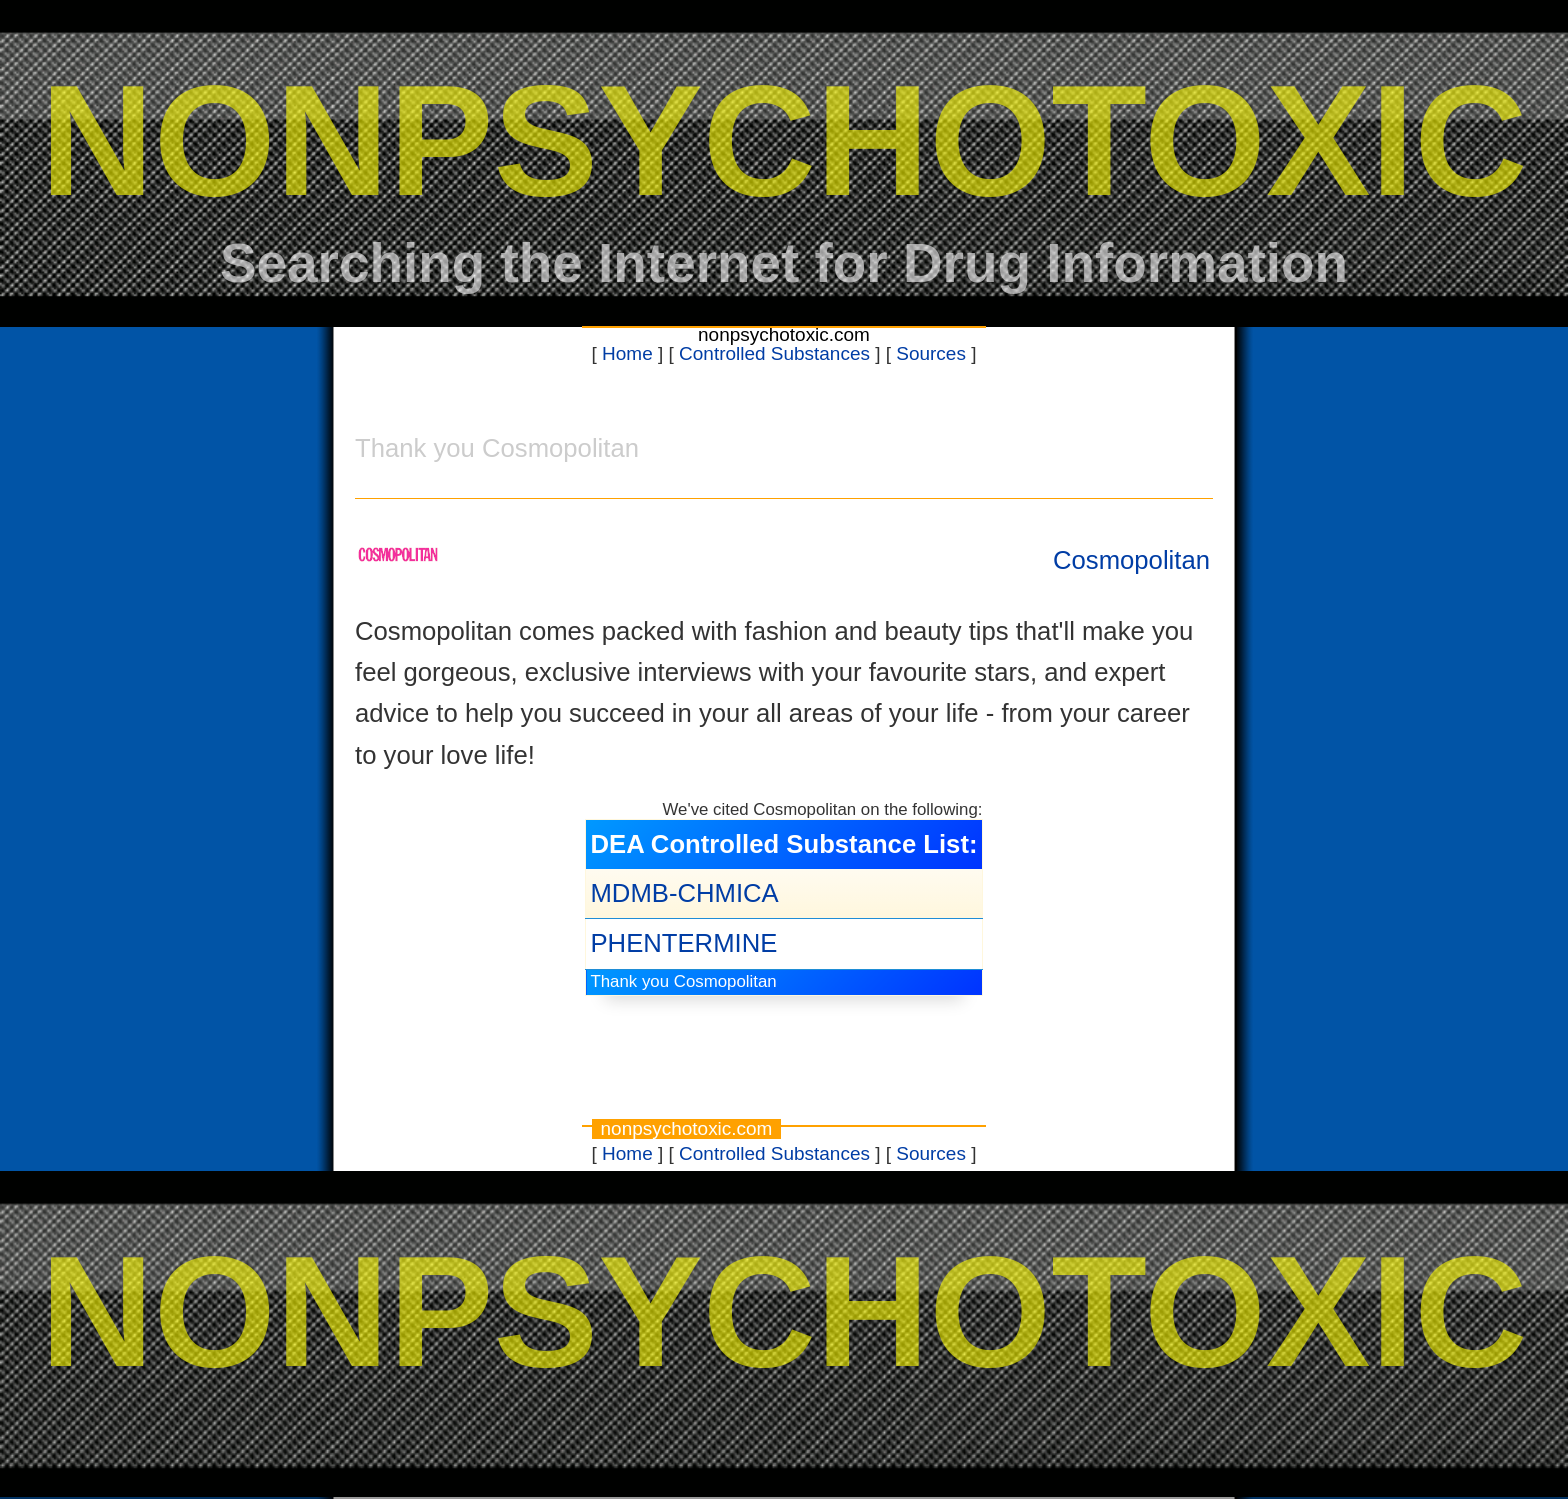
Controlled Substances (774, 353)
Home (627, 353)
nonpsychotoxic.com (784, 334)
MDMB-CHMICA (684, 893)
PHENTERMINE (683, 943)
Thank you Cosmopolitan (683, 981)
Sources (931, 353)
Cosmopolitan (1131, 560)
